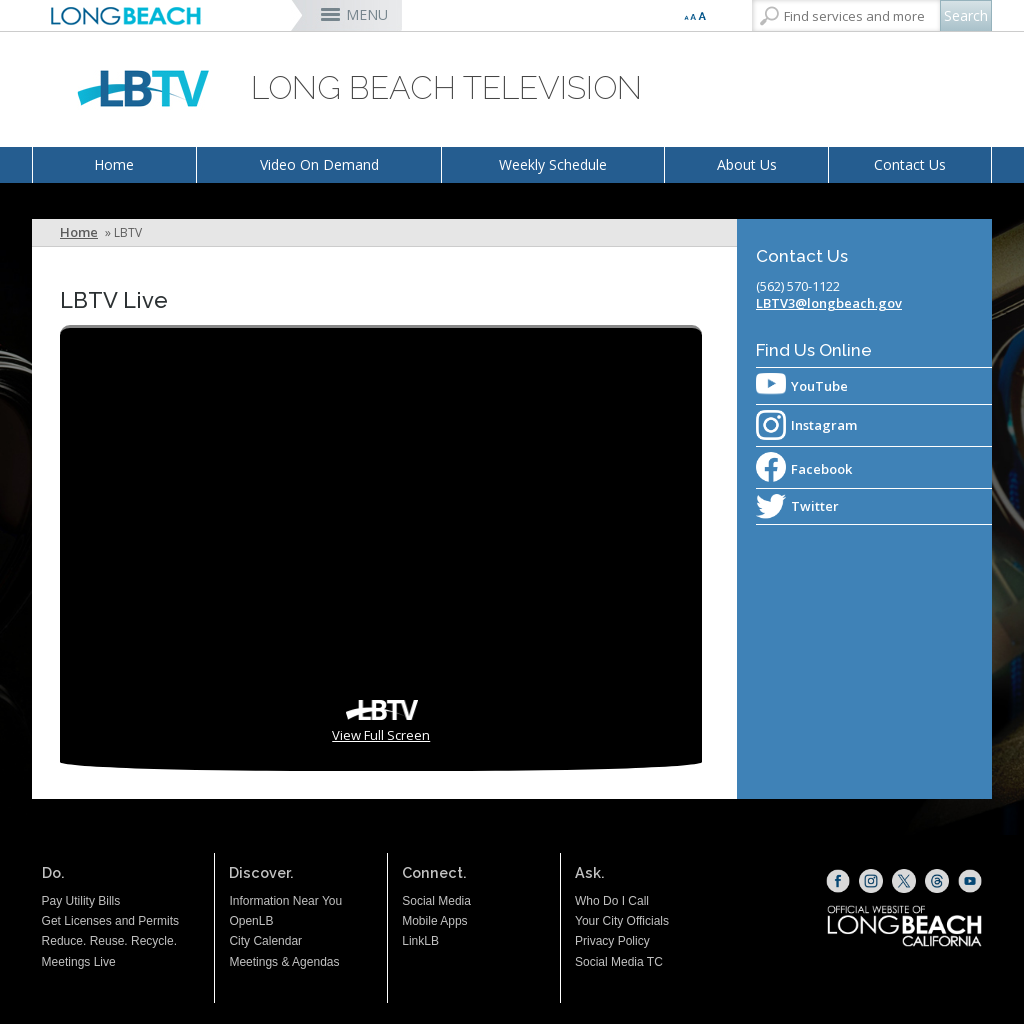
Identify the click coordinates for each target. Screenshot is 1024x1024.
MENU (367, 14)
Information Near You (285, 901)
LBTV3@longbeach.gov (829, 303)
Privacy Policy (612, 941)
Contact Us (910, 164)
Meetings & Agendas (284, 962)
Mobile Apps (434, 921)
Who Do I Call (612, 901)
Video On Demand (319, 164)
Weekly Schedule (553, 164)
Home (114, 164)
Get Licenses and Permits (110, 921)
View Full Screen (381, 735)
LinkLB (420, 941)
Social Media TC (619, 962)
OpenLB (251, 921)
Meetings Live (79, 962)
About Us (747, 164)
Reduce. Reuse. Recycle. (109, 941)
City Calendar (265, 941)
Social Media (436, 901)
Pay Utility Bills (81, 901)
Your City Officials (622, 921)
